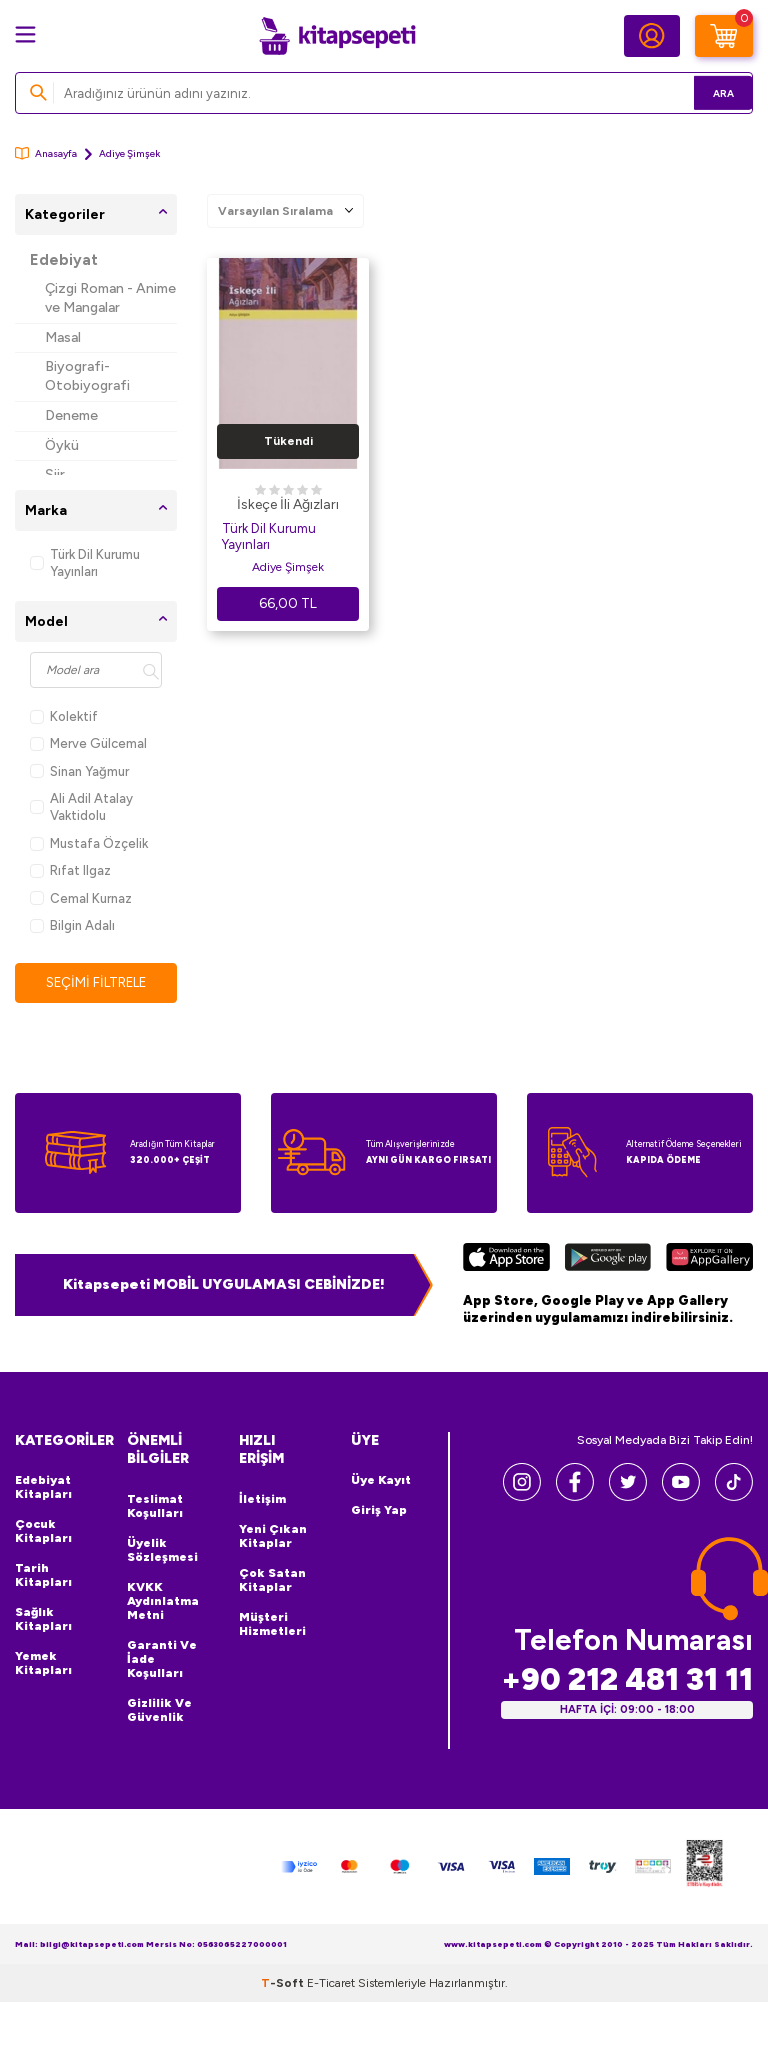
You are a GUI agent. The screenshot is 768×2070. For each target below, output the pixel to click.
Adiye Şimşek (288, 567)
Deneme (71, 415)
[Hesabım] (652, 36)
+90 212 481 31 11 (627, 1680)
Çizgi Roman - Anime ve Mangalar (110, 298)
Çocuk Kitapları (43, 1532)
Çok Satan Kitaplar (272, 1581)
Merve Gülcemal (88, 743)
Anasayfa (46, 153)
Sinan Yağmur (79, 771)
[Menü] (25, 34)
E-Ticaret (331, 1984)
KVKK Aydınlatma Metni (163, 1602)
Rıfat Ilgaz (70, 870)
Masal (63, 337)
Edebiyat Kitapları (43, 1488)
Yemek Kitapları (43, 1664)
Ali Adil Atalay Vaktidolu (81, 807)
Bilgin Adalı (72, 925)
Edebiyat (64, 260)
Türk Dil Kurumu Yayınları (85, 563)
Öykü (62, 445)
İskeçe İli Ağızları (288, 504)
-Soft (284, 1984)
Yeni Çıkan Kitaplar (273, 1537)
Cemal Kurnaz (81, 898)
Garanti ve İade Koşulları (162, 1660)
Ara (708, 92)
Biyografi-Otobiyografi (87, 376)
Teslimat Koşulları (155, 1507)
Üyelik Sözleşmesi (162, 1551)
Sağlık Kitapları (43, 1620)
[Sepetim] (724, 36)
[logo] (337, 36)
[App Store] (506, 1261)
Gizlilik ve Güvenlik (159, 1711)
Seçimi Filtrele (96, 982)
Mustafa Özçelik (89, 843)
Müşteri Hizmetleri (272, 1625)
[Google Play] (607, 1261)
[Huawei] (709, 1261)
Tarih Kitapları (43, 1576)
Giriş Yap (379, 1511)
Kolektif (64, 716)
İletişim (262, 1500)
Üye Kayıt (381, 1481)
